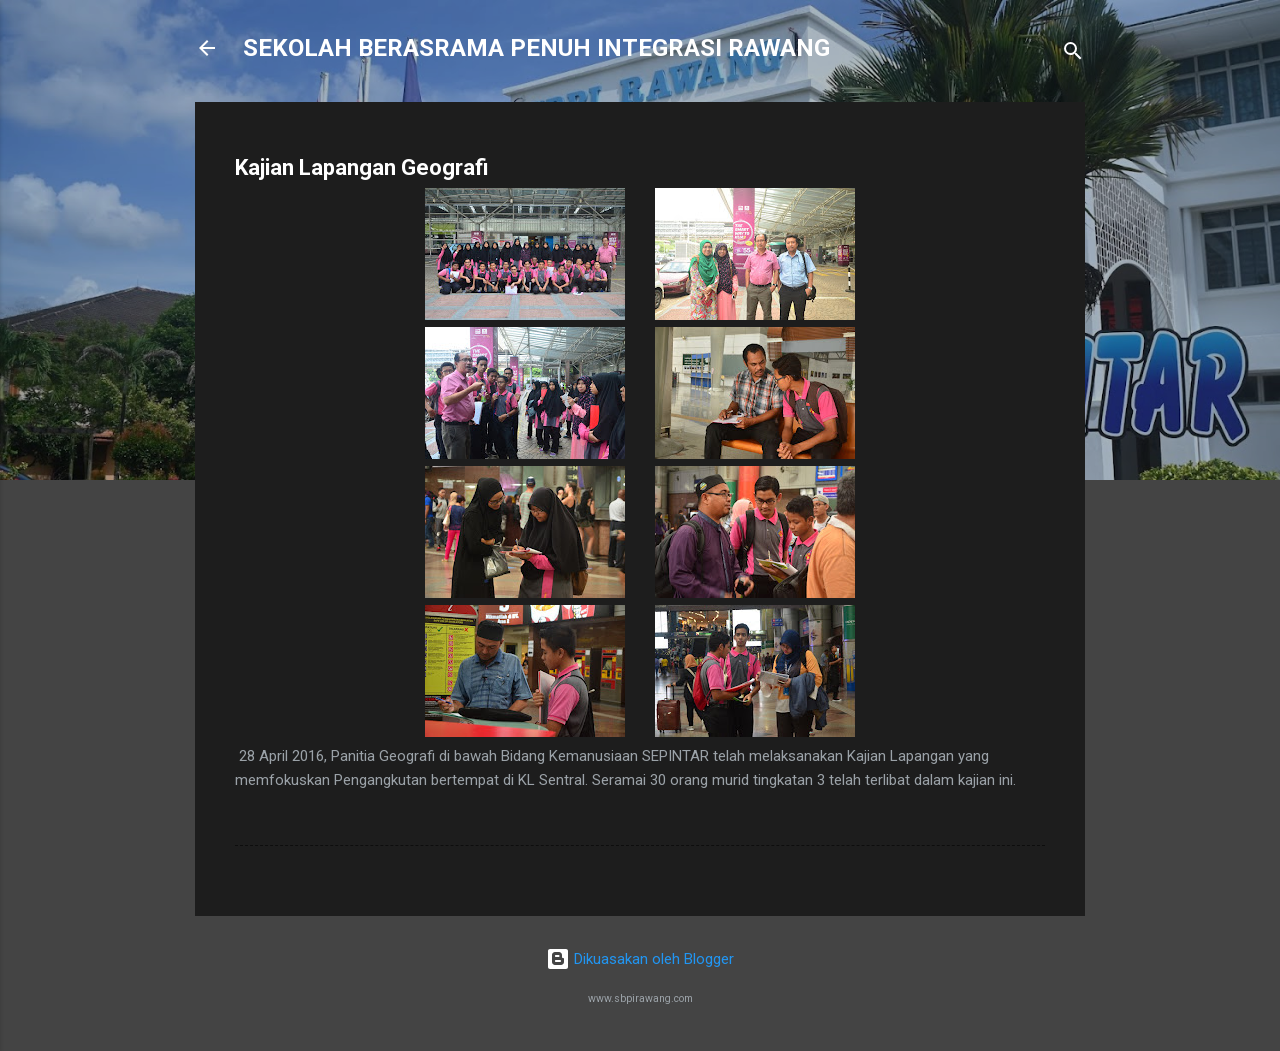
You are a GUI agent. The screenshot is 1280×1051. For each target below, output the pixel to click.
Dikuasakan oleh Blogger (640, 959)
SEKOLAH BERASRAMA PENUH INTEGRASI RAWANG (536, 48)
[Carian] (1073, 54)
